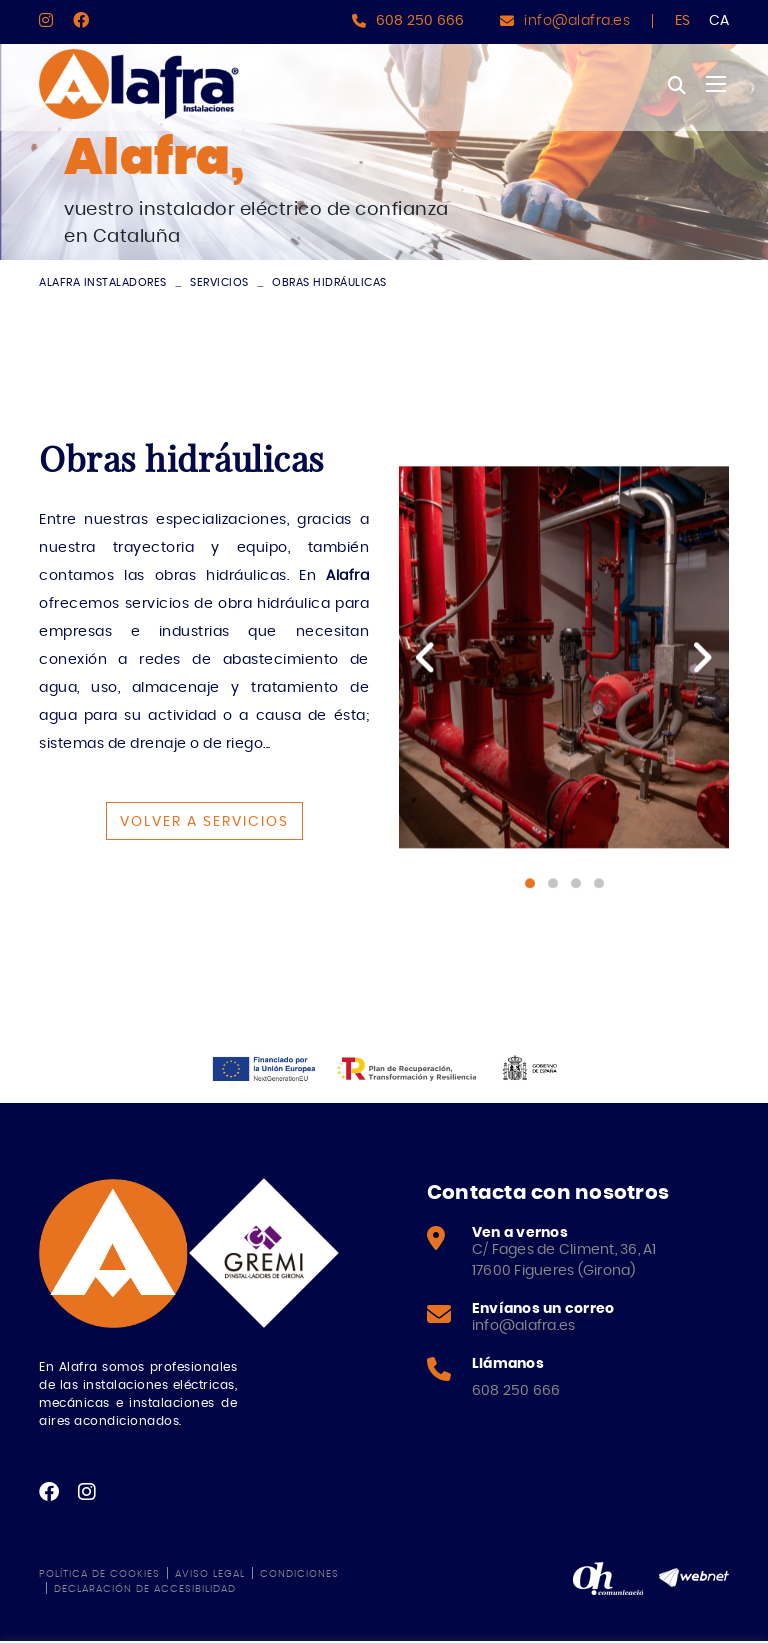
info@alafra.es (577, 21)
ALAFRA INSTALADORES (103, 282)
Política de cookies (99, 1574)
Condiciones (299, 1574)
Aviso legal (210, 1574)
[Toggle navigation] (716, 84)
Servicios (219, 282)
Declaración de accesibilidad (145, 1589)
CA (719, 21)
